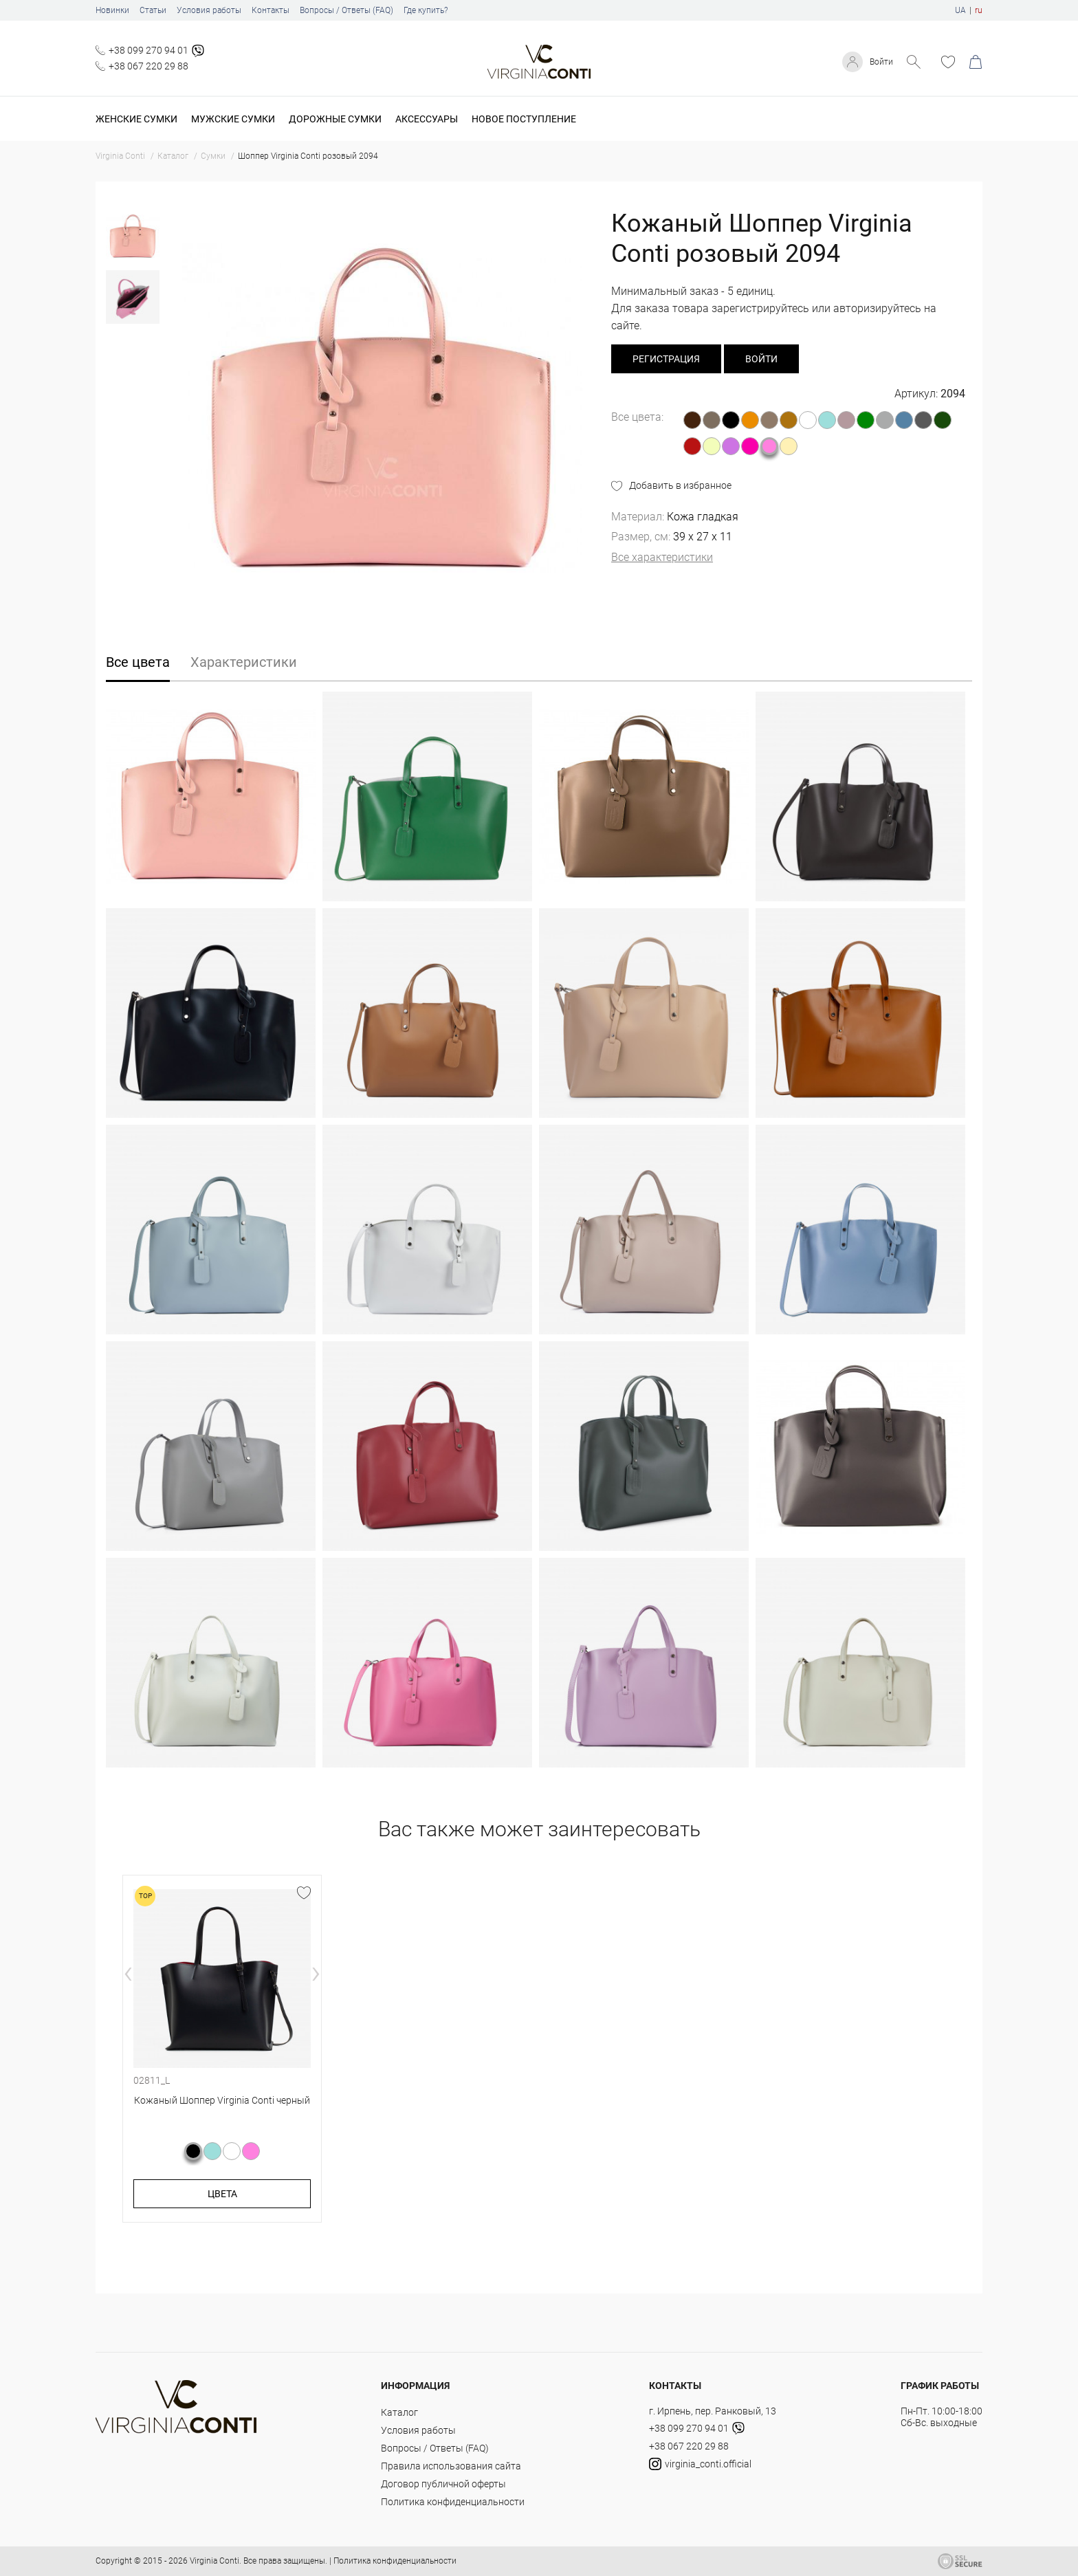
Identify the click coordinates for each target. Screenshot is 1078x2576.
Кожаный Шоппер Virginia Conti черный (222, 2099)
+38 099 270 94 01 (148, 50)
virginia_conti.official (700, 2464)
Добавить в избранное (680, 485)
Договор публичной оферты (443, 2483)
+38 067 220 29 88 (148, 65)
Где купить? (426, 10)
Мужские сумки (233, 118)
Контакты (270, 10)
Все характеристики (662, 557)
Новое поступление (524, 118)
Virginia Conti (214, 2561)
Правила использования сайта (451, 2466)
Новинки (112, 10)
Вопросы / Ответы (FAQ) (346, 10)
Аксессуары (426, 118)
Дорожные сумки (335, 118)
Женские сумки (136, 118)
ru (978, 10)
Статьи (153, 10)
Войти (879, 61)
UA (960, 10)
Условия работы (209, 10)
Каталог (399, 2412)
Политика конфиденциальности (453, 2501)
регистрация (666, 358)
